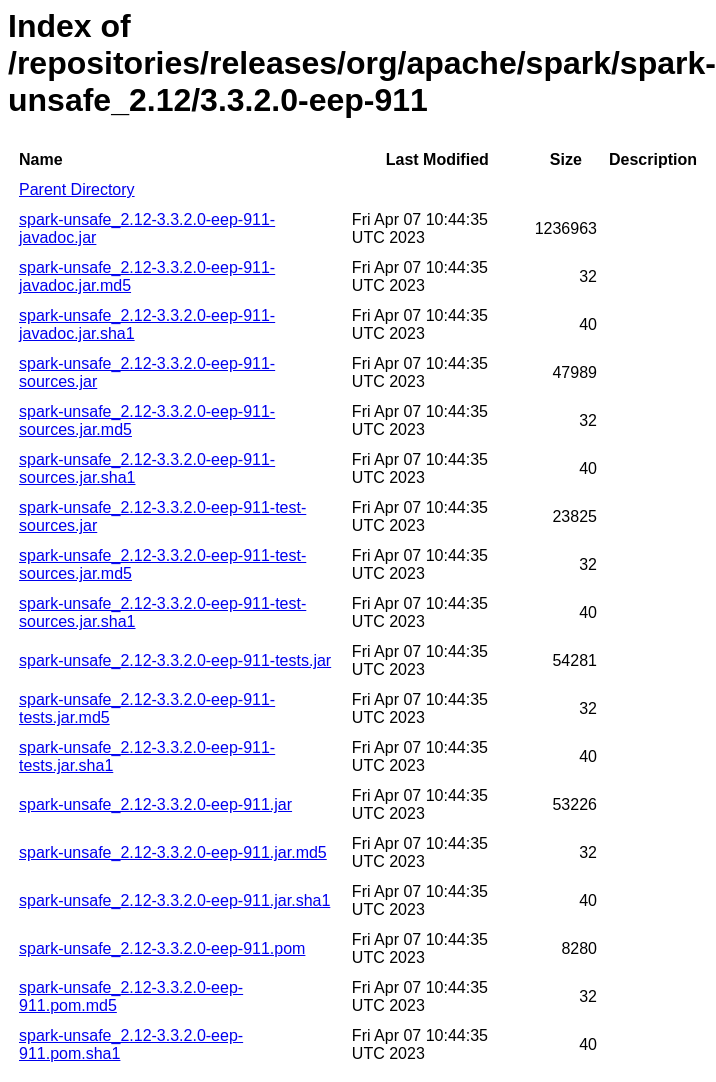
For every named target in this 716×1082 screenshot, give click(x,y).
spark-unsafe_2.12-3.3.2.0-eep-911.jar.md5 (173, 852)
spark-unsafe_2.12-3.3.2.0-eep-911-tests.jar (175, 660)
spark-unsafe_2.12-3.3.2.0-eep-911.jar (155, 804)
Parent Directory (77, 189)
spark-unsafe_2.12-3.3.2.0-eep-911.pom (162, 948)
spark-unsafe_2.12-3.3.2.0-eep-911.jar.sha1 (174, 900)
